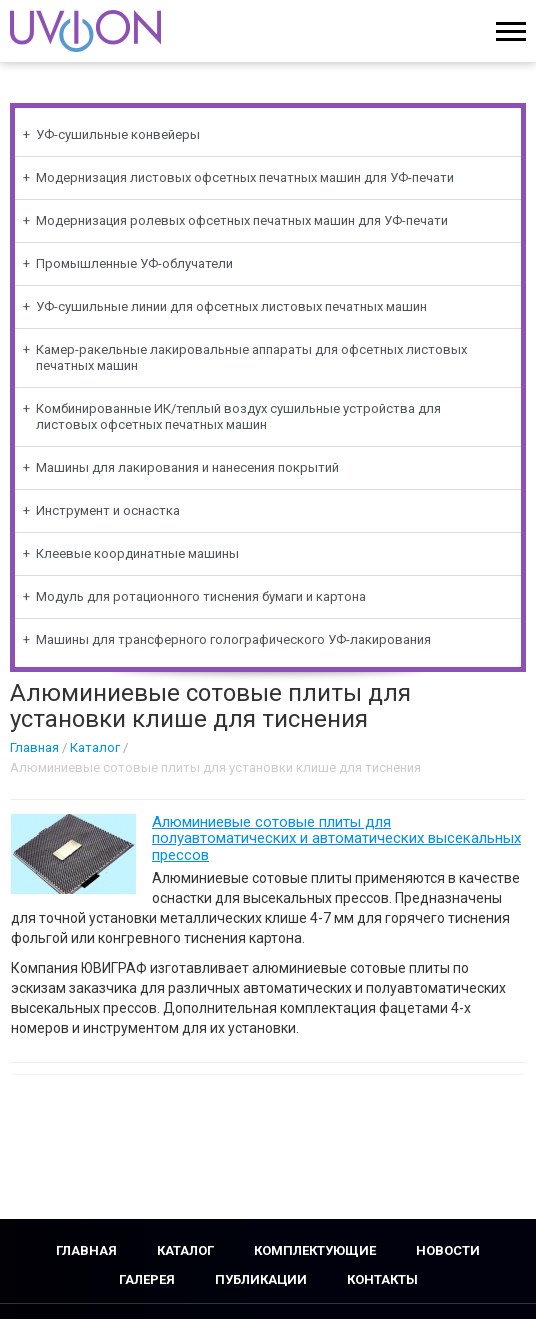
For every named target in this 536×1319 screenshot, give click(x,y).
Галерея (147, 1279)
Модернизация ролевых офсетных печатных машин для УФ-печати (242, 220)
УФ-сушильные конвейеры (118, 134)
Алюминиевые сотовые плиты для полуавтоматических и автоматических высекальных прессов (336, 838)
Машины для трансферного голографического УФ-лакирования (233, 639)
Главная (34, 747)
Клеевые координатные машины (137, 553)
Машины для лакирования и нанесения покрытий (187, 467)
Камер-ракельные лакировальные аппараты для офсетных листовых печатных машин (251, 357)
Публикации (261, 1279)
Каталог (95, 747)
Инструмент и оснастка (108, 510)
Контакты (382, 1279)
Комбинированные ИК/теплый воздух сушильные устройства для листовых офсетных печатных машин (238, 416)
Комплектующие (315, 1250)
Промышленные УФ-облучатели (134, 263)
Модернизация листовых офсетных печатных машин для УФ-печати (245, 177)
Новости (448, 1250)
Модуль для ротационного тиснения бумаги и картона (201, 596)
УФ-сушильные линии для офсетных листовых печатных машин (231, 306)
